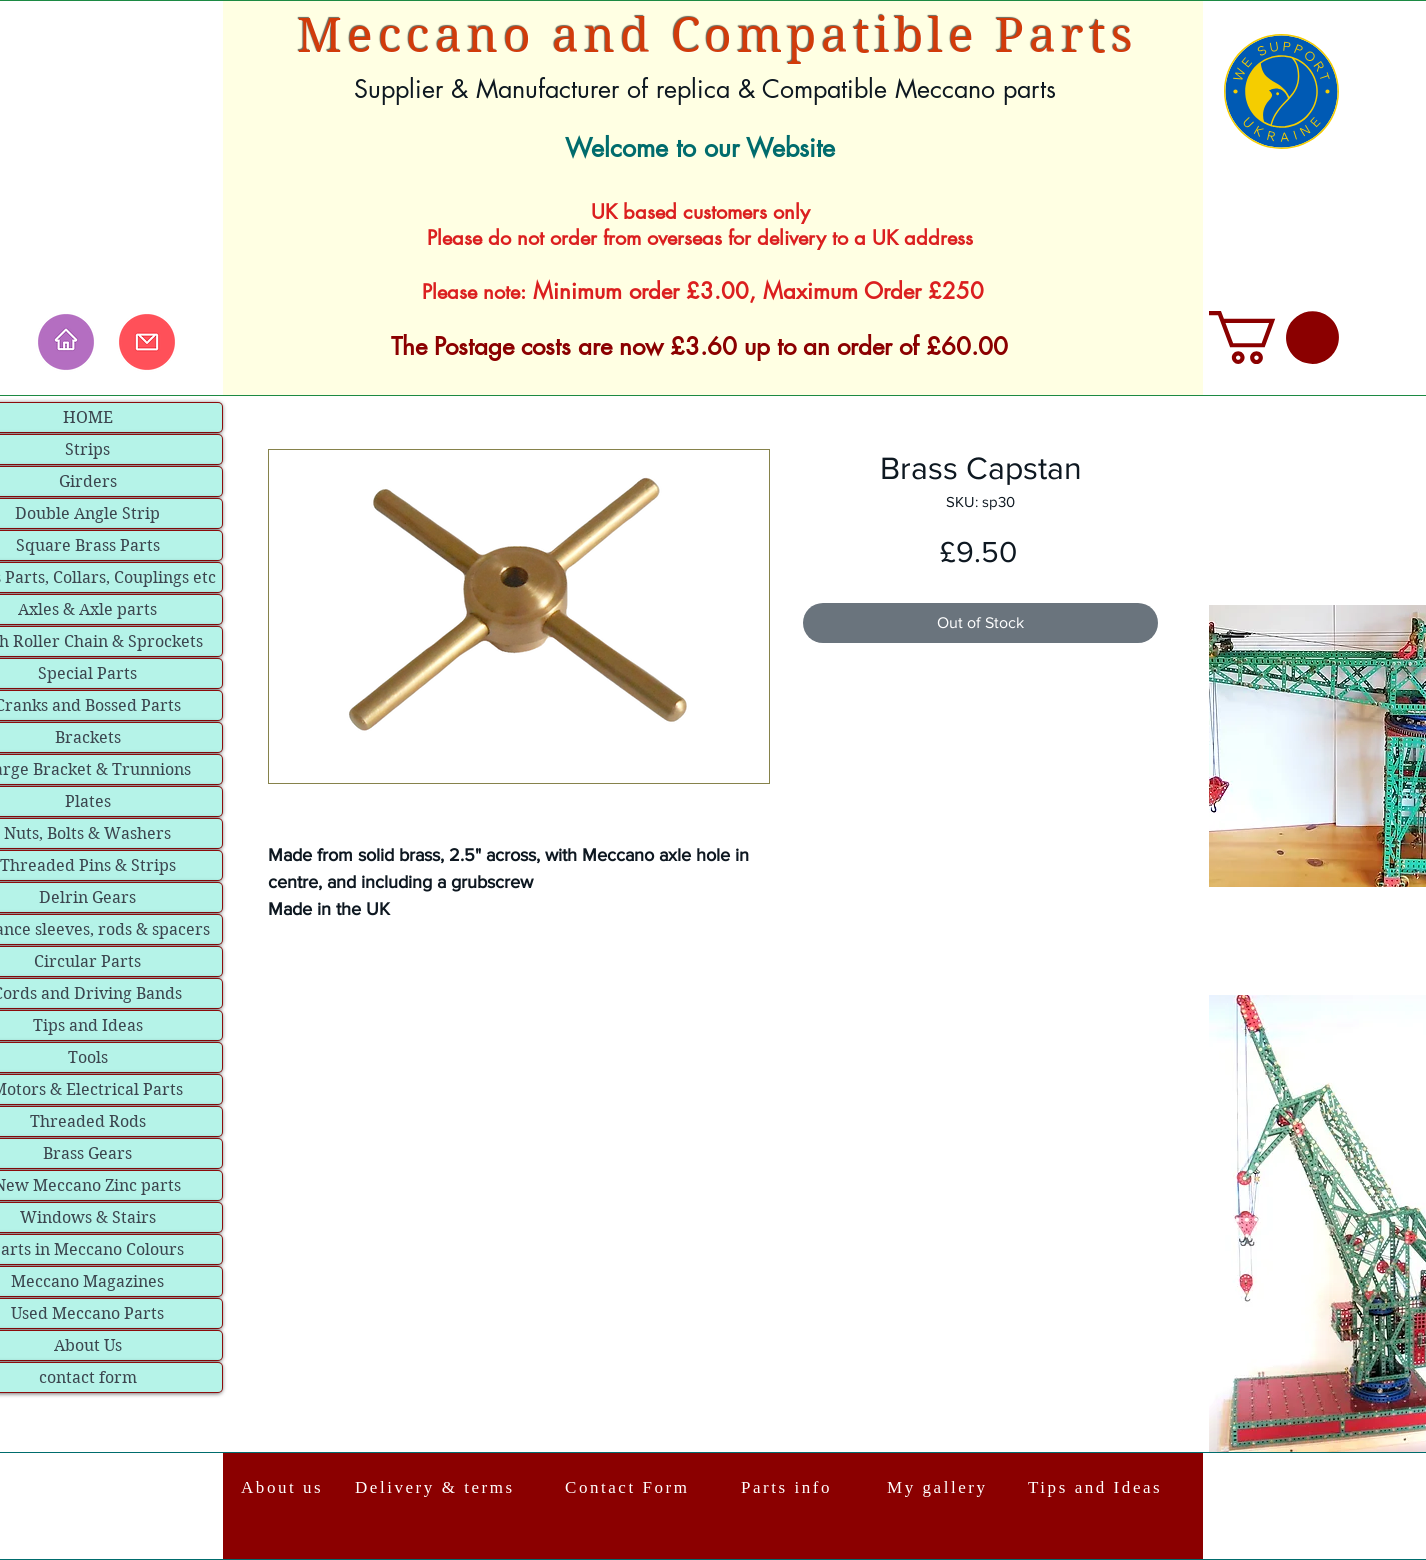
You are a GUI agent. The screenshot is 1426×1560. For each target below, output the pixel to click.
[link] (1274, 337)
